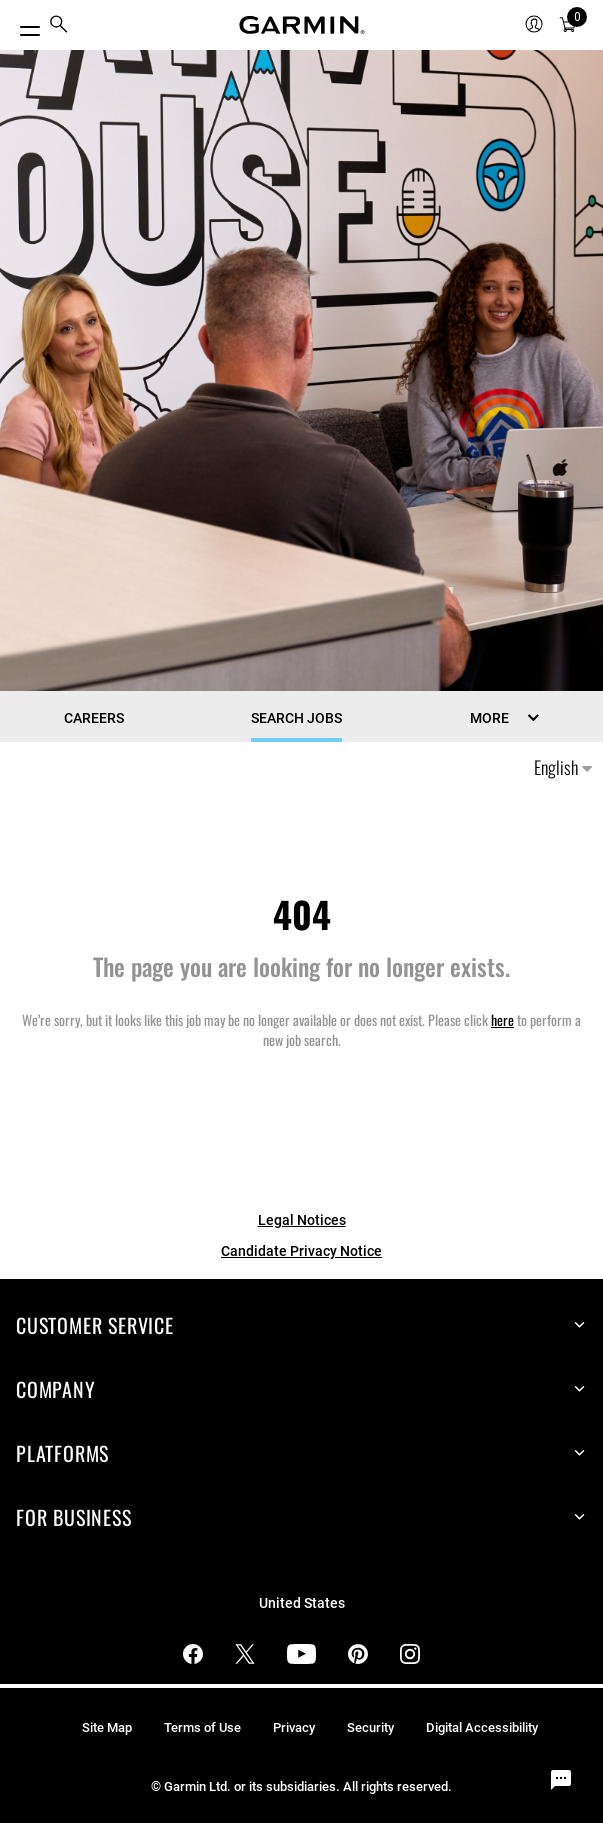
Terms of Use (202, 1727)
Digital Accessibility (482, 1727)
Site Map (107, 1727)
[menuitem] (59, 25)
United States (302, 1603)
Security (370, 1727)
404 (302, 913)
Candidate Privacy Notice (301, 1251)
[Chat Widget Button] (561, 1781)
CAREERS (94, 718)
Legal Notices (302, 1220)
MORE (489, 718)
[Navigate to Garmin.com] (302, 25)
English (563, 767)
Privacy (294, 1727)
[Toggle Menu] (22, 25)
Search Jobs (296, 718)
